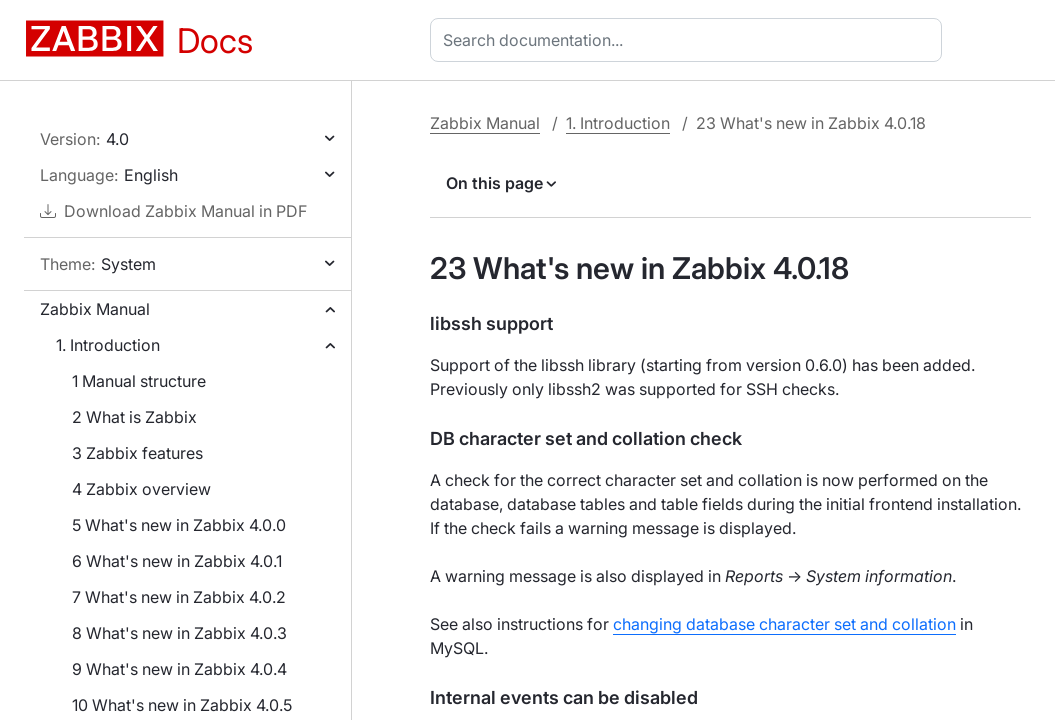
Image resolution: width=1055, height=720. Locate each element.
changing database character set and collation (784, 624)
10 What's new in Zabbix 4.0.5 (182, 705)
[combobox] (690, 40)
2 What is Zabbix (134, 417)
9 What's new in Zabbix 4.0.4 (179, 669)
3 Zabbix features (137, 453)
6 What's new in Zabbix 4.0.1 (177, 561)
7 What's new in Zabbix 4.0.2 (179, 597)
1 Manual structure (139, 381)
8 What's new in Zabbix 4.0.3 (179, 633)
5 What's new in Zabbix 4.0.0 (179, 525)
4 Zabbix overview (141, 489)
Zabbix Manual (95, 309)
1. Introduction (108, 345)
